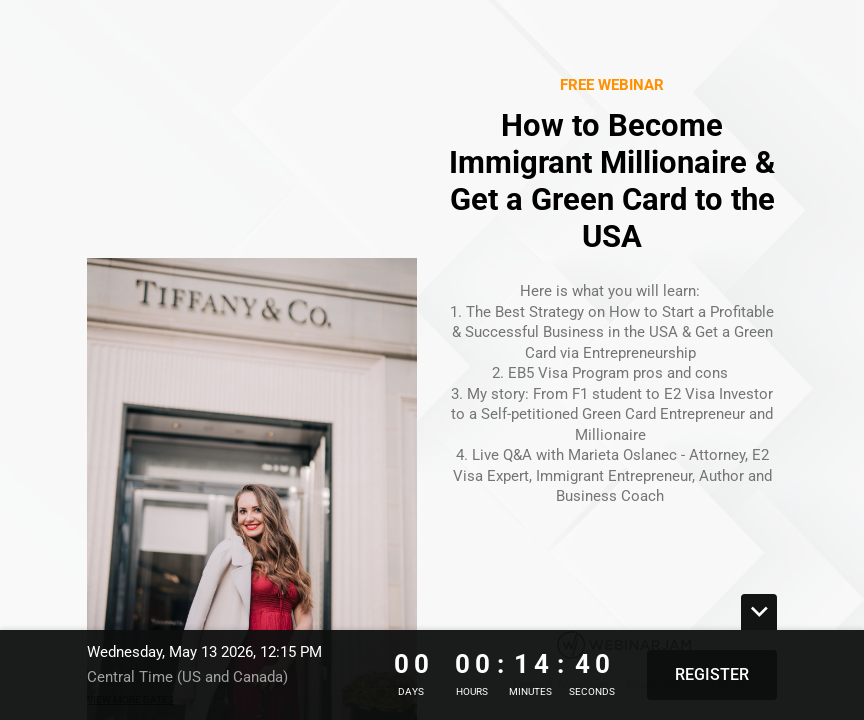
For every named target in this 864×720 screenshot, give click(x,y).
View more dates (130, 699)
